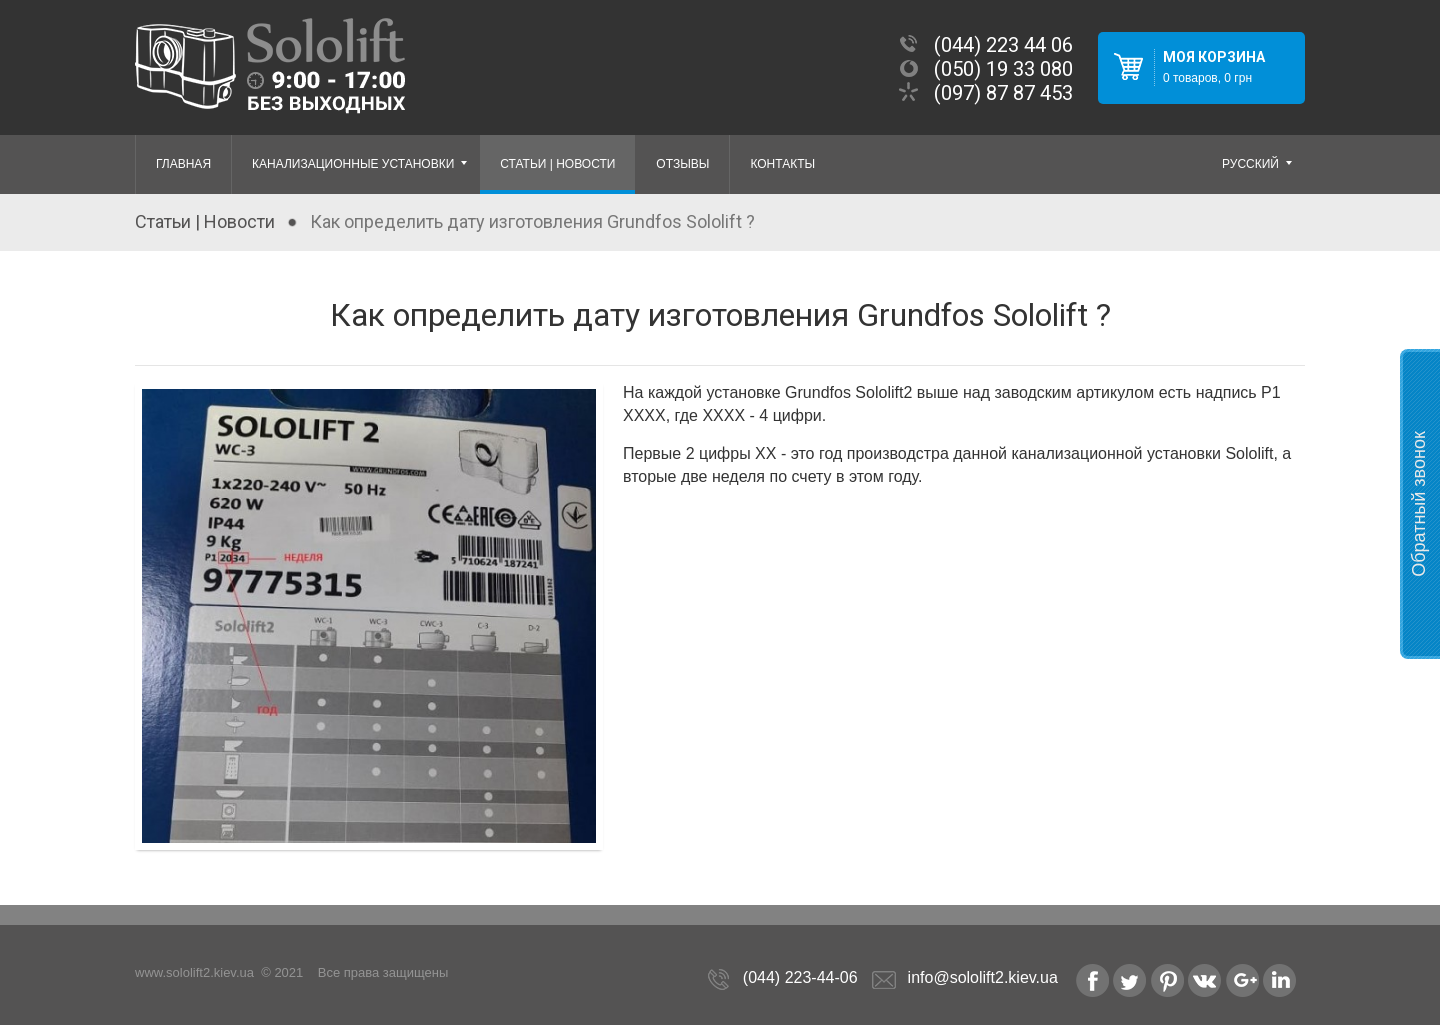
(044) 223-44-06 (800, 977)
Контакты (782, 164)
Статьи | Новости (557, 164)
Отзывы (682, 164)
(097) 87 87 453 (1003, 93)
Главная (183, 164)
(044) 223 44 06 (1003, 45)
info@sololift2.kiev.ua (983, 977)
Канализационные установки (361, 165)
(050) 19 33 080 (1003, 69)
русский (1258, 165)
